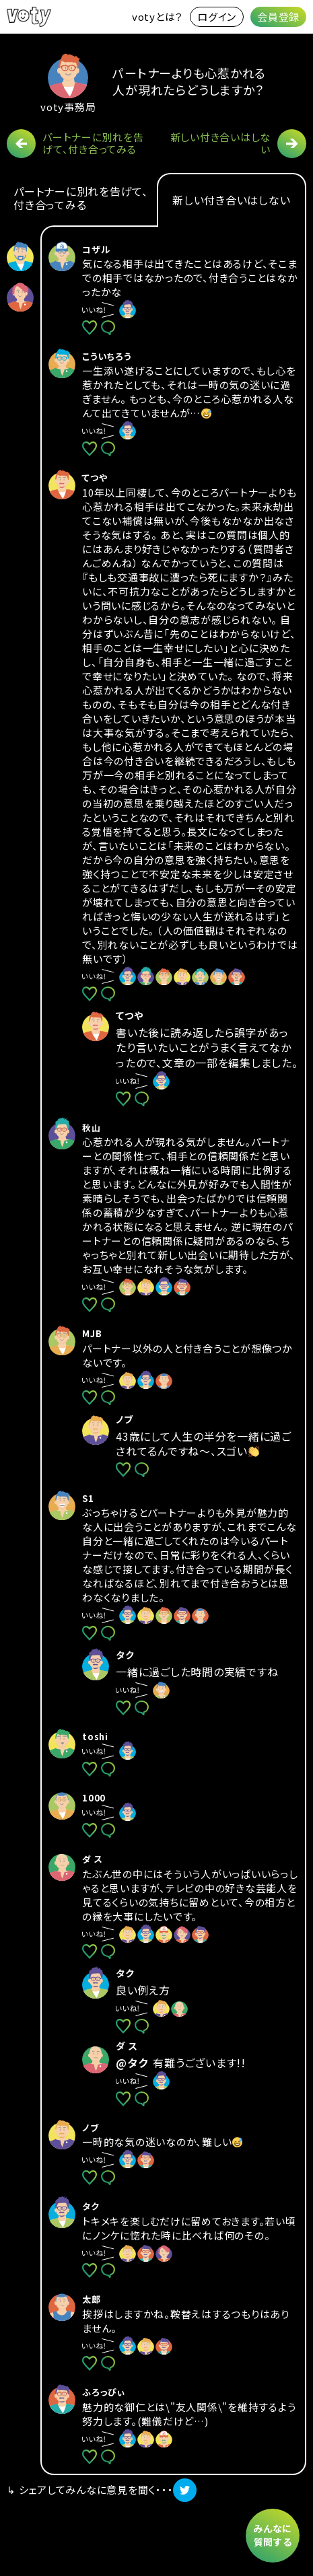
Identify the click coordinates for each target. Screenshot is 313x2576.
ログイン (216, 16)
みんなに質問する (272, 2534)
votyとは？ (157, 16)
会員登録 (278, 16)
